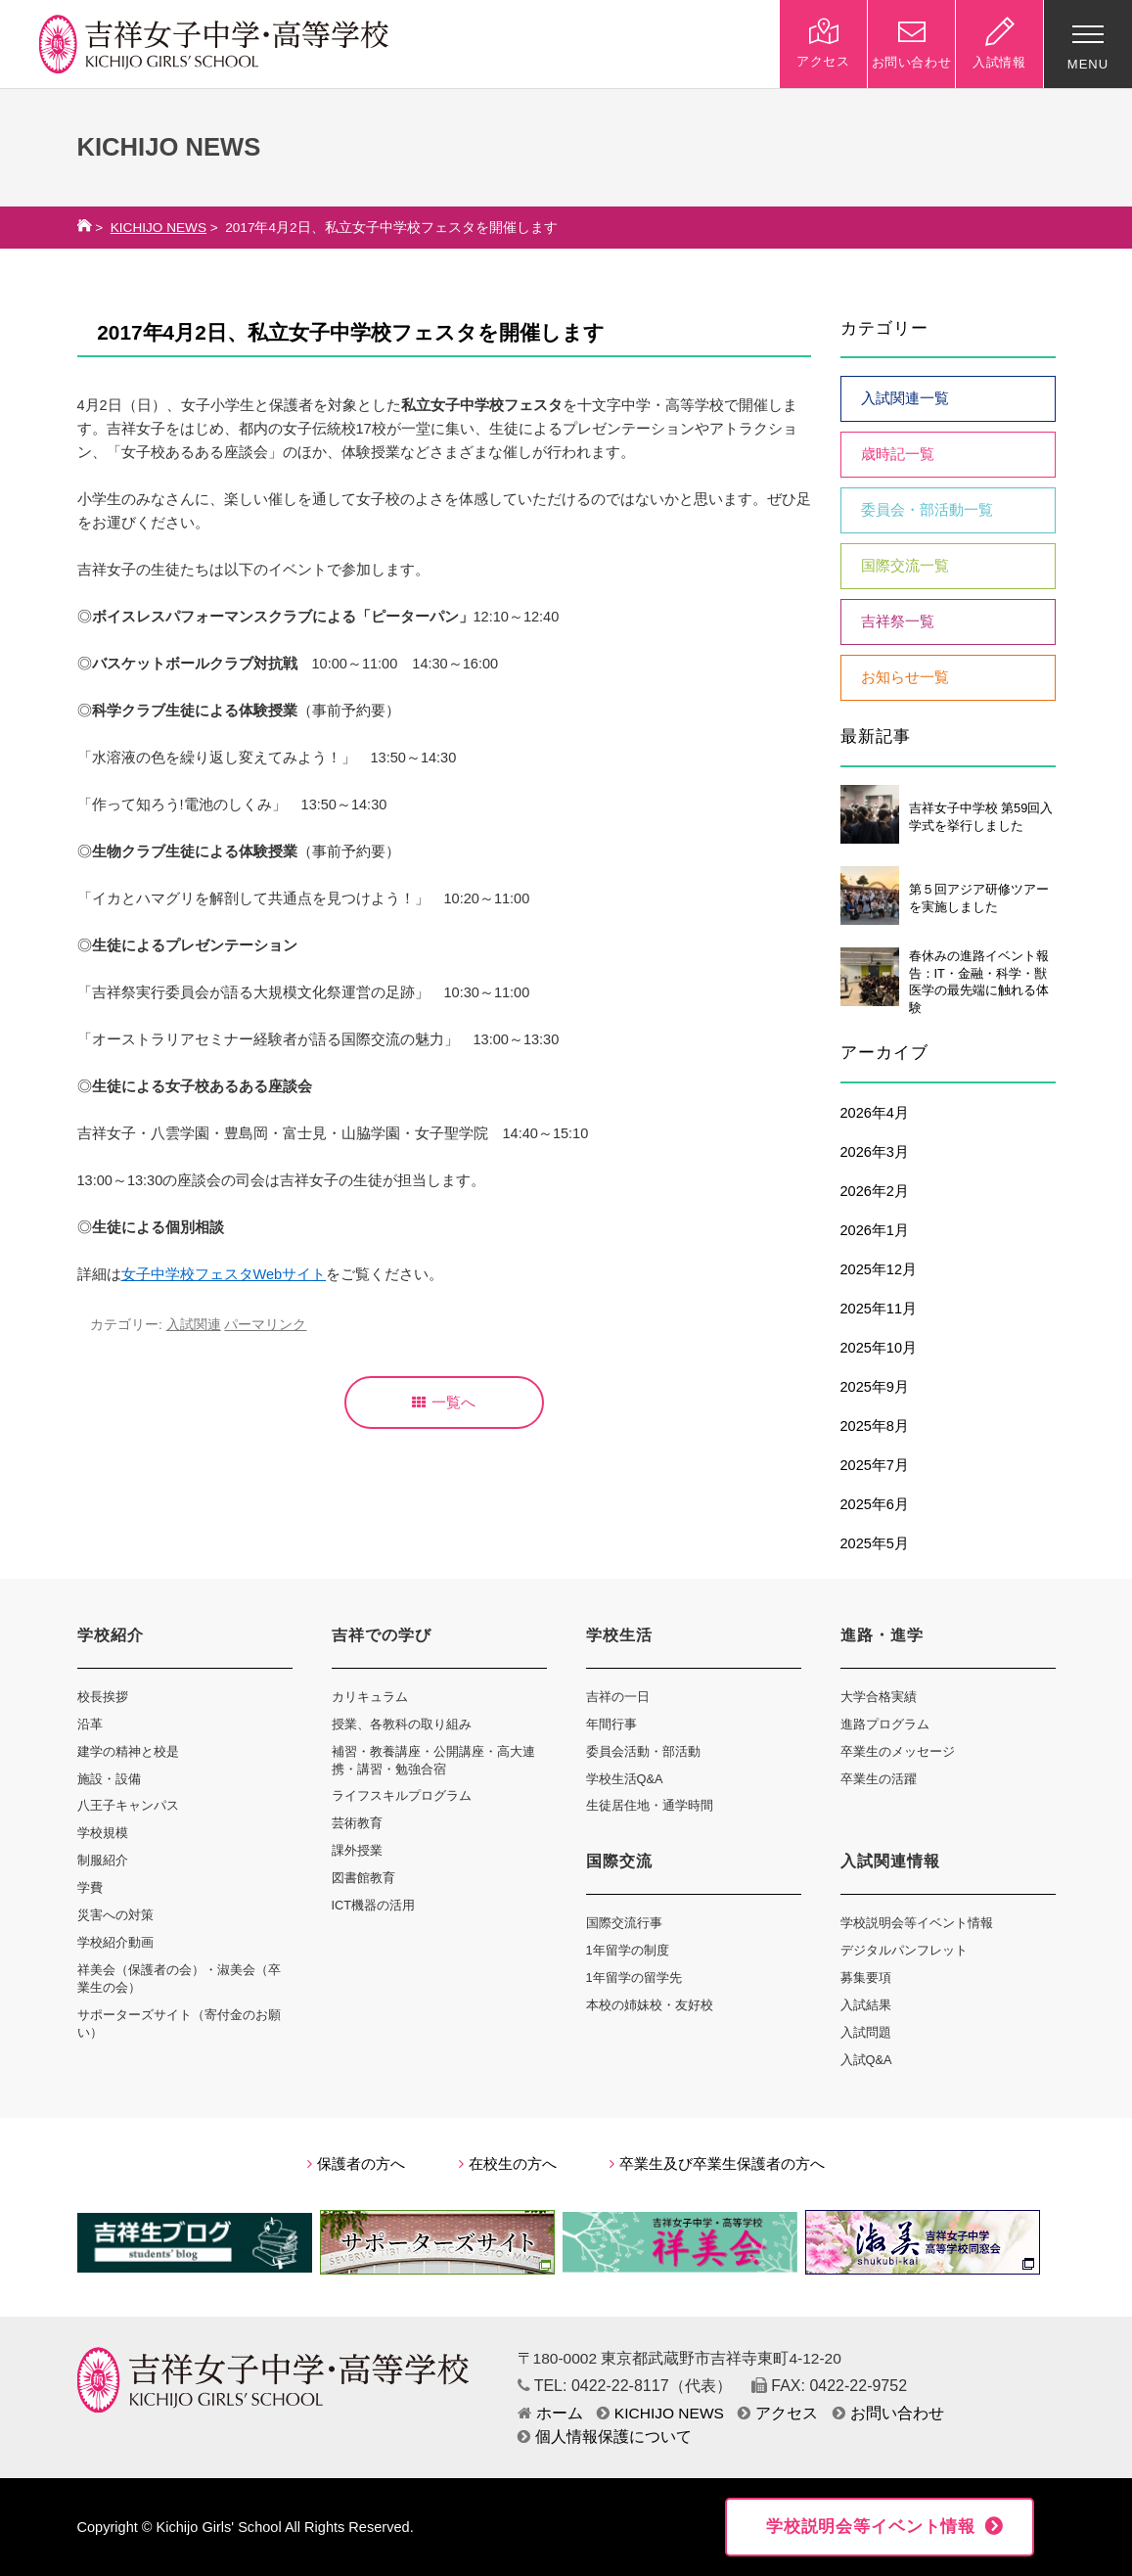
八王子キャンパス (128, 1805)
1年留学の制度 (627, 1950)
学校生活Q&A (624, 1778)
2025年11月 (879, 1308)
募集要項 (865, 1977)
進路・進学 (882, 1635)
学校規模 (102, 1832)
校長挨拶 (102, 1696)
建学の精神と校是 (128, 1751)
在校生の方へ (508, 2164)
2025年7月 (874, 1465)
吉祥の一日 (618, 1696)
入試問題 (865, 2032)
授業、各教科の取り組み (402, 1724)
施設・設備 (109, 1778)
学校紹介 (110, 1635)
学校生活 (619, 1635)
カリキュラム (370, 1696)
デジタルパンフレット (904, 1950)
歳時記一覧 (897, 454)
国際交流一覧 (905, 566)
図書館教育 (363, 1877)
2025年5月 (874, 1543)
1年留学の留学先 (634, 1977)
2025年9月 (874, 1387)
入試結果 (865, 2005)
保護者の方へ (356, 2164)
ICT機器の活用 (374, 1905)
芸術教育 (357, 1823)
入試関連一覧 (905, 398)
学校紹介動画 (115, 1942)
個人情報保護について (605, 2436)
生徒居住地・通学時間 (649, 1805)
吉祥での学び (381, 1635)
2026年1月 (874, 1230)
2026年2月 (874, 1191)
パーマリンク (265, 1324)
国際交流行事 (624, 1922)
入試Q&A (866, 2059)
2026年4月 (874, 1113)
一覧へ (443, 1402)
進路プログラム (884, 1724)
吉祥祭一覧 (897, 621)
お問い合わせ (888, 2413)
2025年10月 (879, 1348)
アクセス (778, 2413)
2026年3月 (874, 1152)
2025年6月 (874, 1504)
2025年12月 (879, 1269)
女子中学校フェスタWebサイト (224, 1274)
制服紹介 (102, 1860)
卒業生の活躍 (878, 1778)
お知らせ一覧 (905, 677)
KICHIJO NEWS (158, 227)
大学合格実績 (878, 1696)
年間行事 (611, 1724)
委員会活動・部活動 (643, 1751)
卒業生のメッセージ (897, 1751)
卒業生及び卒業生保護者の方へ (717, 2164)
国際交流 (619, 1861)
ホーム (550, 2413)
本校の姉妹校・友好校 (649, 2005)
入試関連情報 (890, 1861)
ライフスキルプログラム (402, 1795)
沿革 (90, 1724)
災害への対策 (115, 1915)
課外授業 (357, 1850)
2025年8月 (874, 1426)
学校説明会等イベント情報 (916, 1922)
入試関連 (193, 1324)
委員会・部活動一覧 (927, 510)
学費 (90, 1887)
